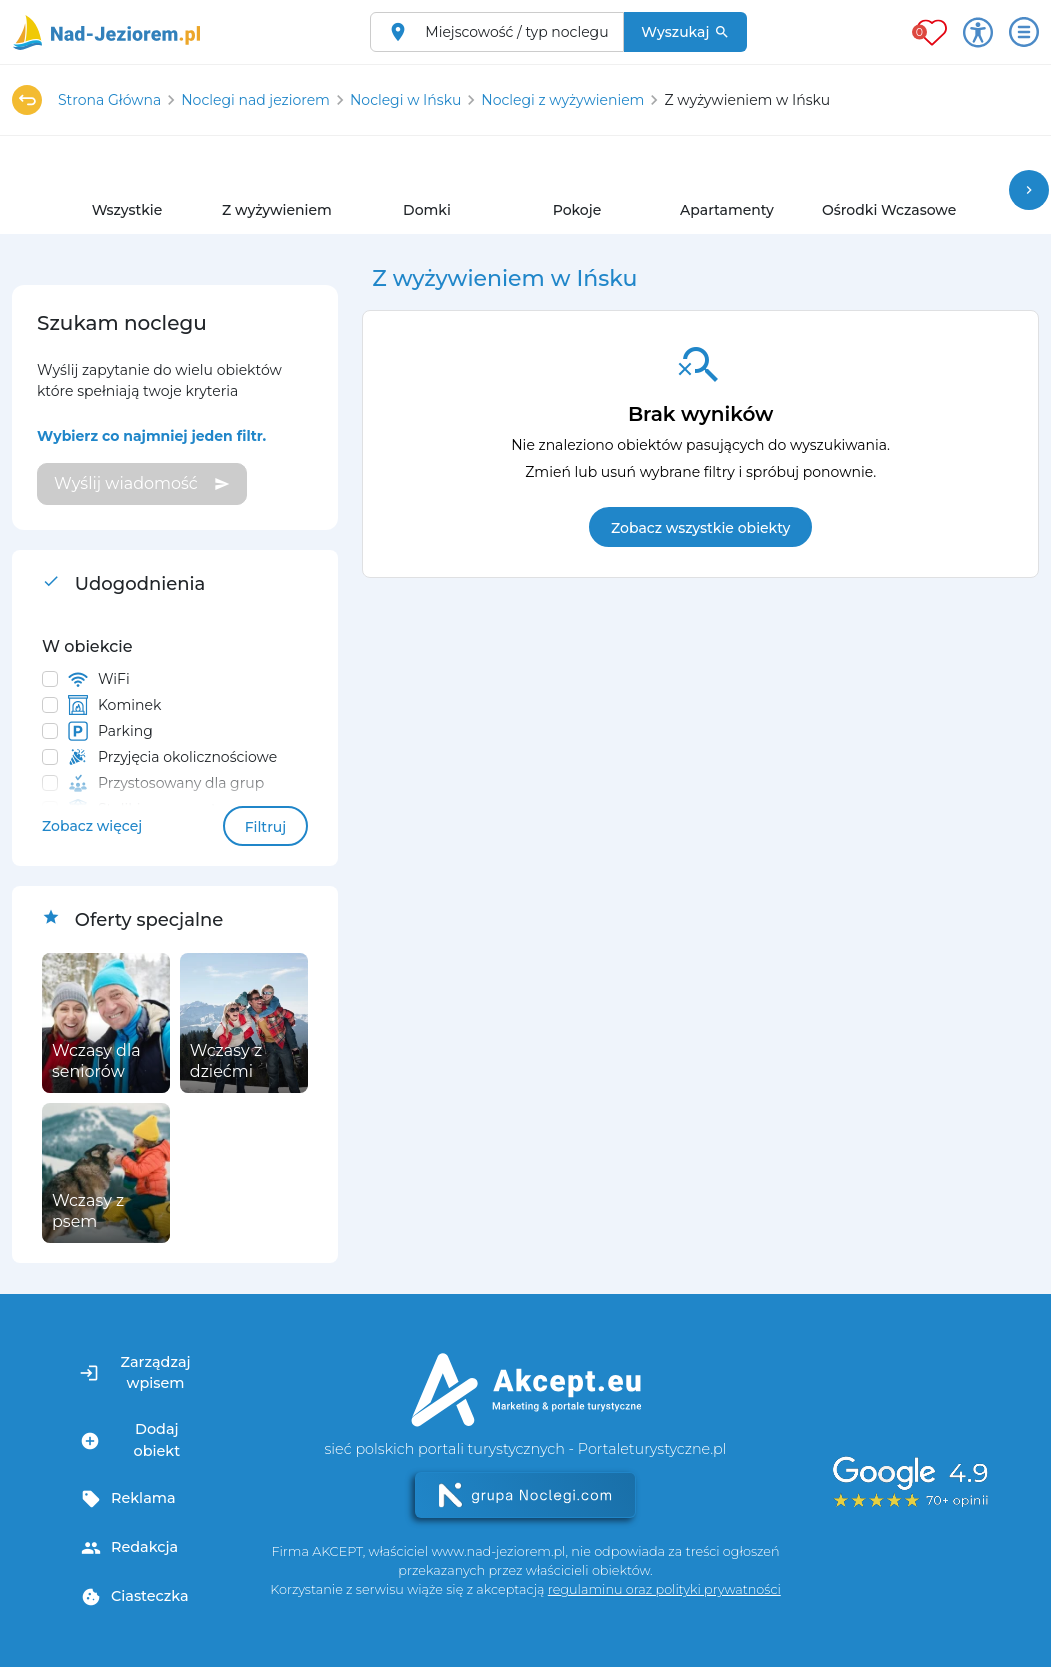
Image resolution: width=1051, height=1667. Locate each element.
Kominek (114, 705)
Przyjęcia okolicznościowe (172, 757)
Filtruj (266, 827)
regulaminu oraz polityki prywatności (664, 1589)
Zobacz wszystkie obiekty (700, 528)
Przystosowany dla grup (166, 783)
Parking (110, 731)
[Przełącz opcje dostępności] (978, 32)
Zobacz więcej (92, 826)
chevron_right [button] (1029, 190)
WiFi (99, 679)
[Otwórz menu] (1024, 32)
